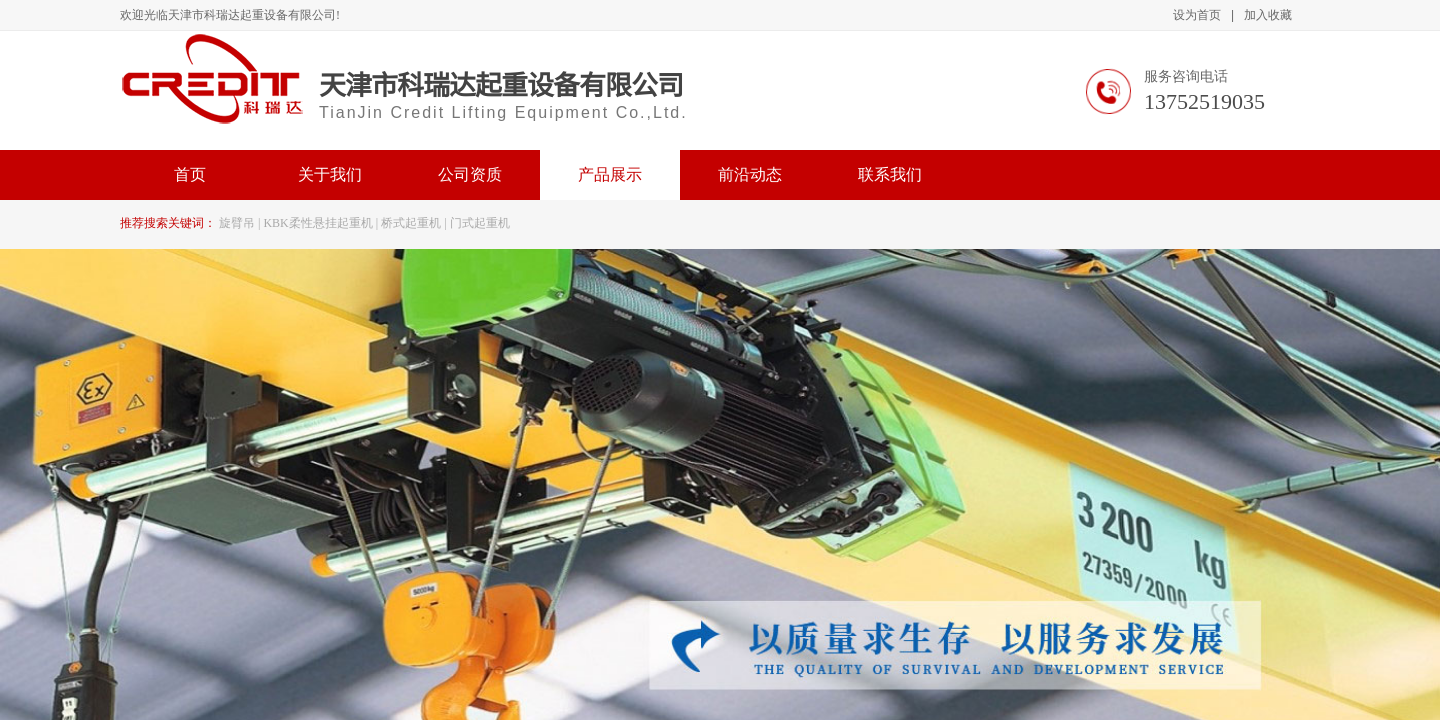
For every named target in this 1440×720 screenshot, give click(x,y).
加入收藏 (1268, 15)
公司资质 (470, 174)
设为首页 (1197, 15)
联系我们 (890, 174)
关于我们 (330, 174)
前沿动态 (750, 174)
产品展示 (610, 174)
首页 (190, 174)
